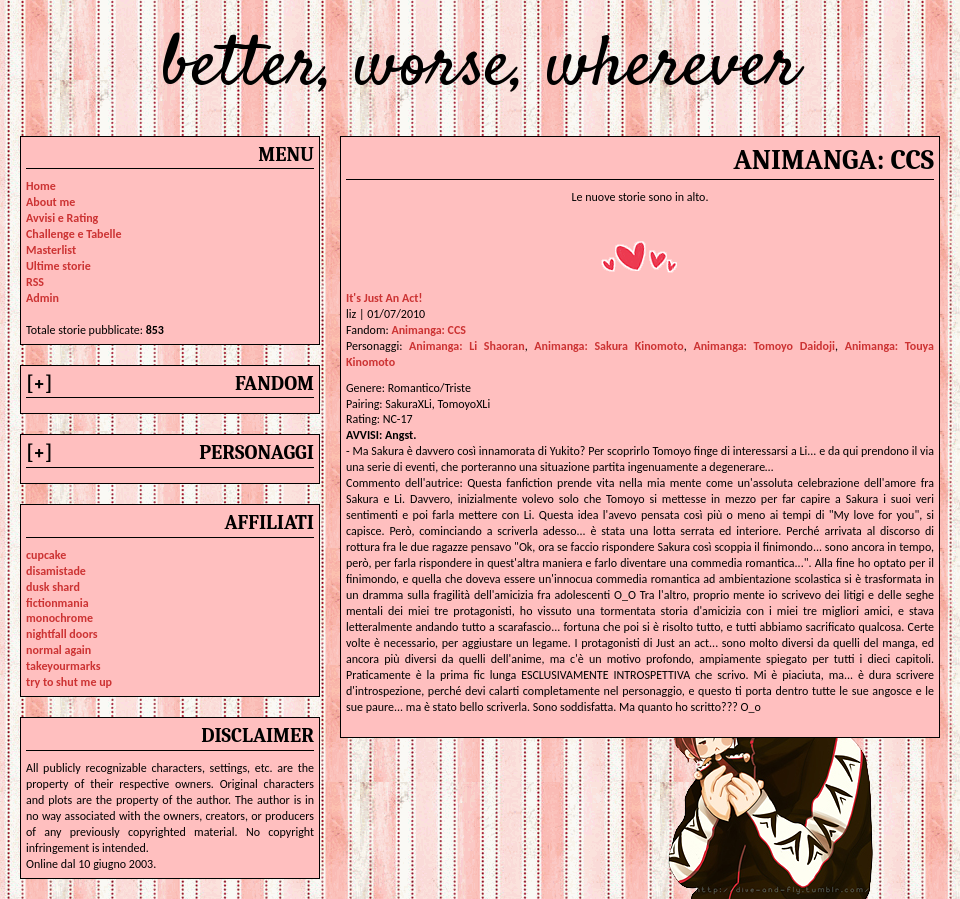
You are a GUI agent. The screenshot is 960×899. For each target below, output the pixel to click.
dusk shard (53, 587)
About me (50, 202)
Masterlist (51, 250)
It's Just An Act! (384, 298)
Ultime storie (58, 266)
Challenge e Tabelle (74, 234)
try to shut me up (69, 682)
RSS (35, 282)
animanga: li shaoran (467, 346)
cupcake (46, 555)
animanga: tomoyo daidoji (764, 346)
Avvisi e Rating (62, 218)
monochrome (59, 618)
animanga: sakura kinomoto (608, 346)
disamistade (56, 571)
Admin (42, 298)
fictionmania (57, 603)
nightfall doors (62, 634)
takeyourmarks (63, 666)
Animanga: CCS (428, 330)
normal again (58, 650)
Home (41, 186)
